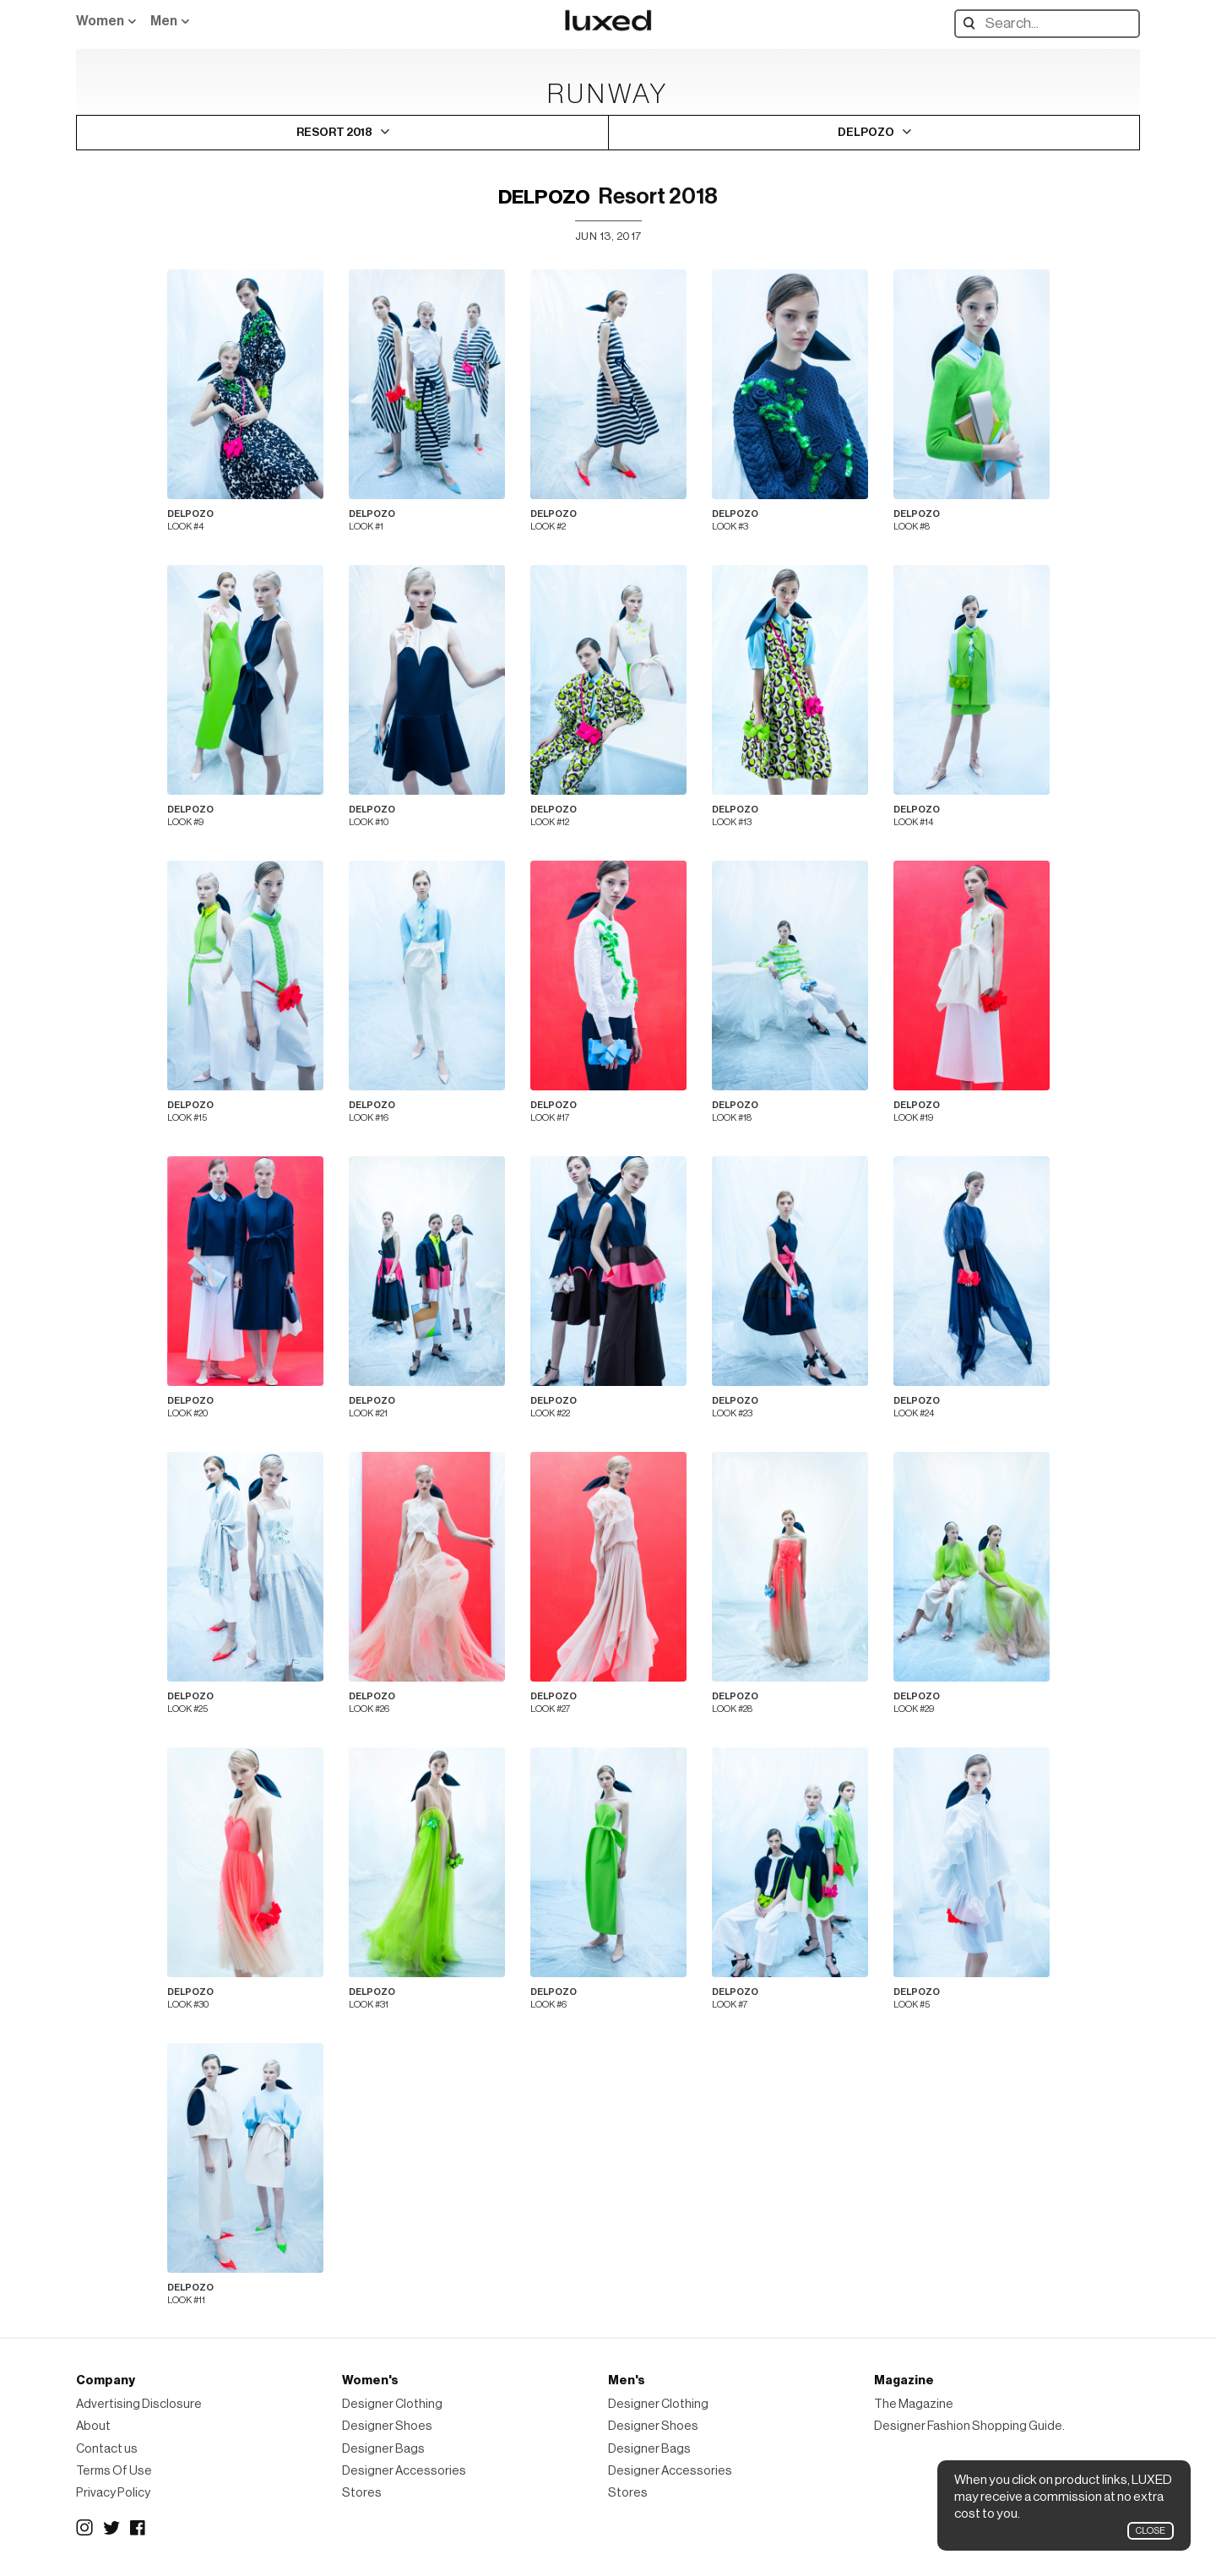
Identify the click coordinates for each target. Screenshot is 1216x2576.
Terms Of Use (114, 2471)
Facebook (138, 2527)
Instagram (84, 2527)
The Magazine (913, 2404)
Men (163, 21)
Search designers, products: (973, 23)
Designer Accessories (404, 2471)
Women (100, 21)
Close (1150, 2530)
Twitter (111, 2527)
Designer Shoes (387, 2426)
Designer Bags (383, 2449)
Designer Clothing (392, 2404)
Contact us (107, 2449)
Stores (362, 2492)
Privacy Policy (113, 2492)
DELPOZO (544, 197)
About (93, 2426)
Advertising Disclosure (139, 2404)
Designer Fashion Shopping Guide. (969, 2426)
